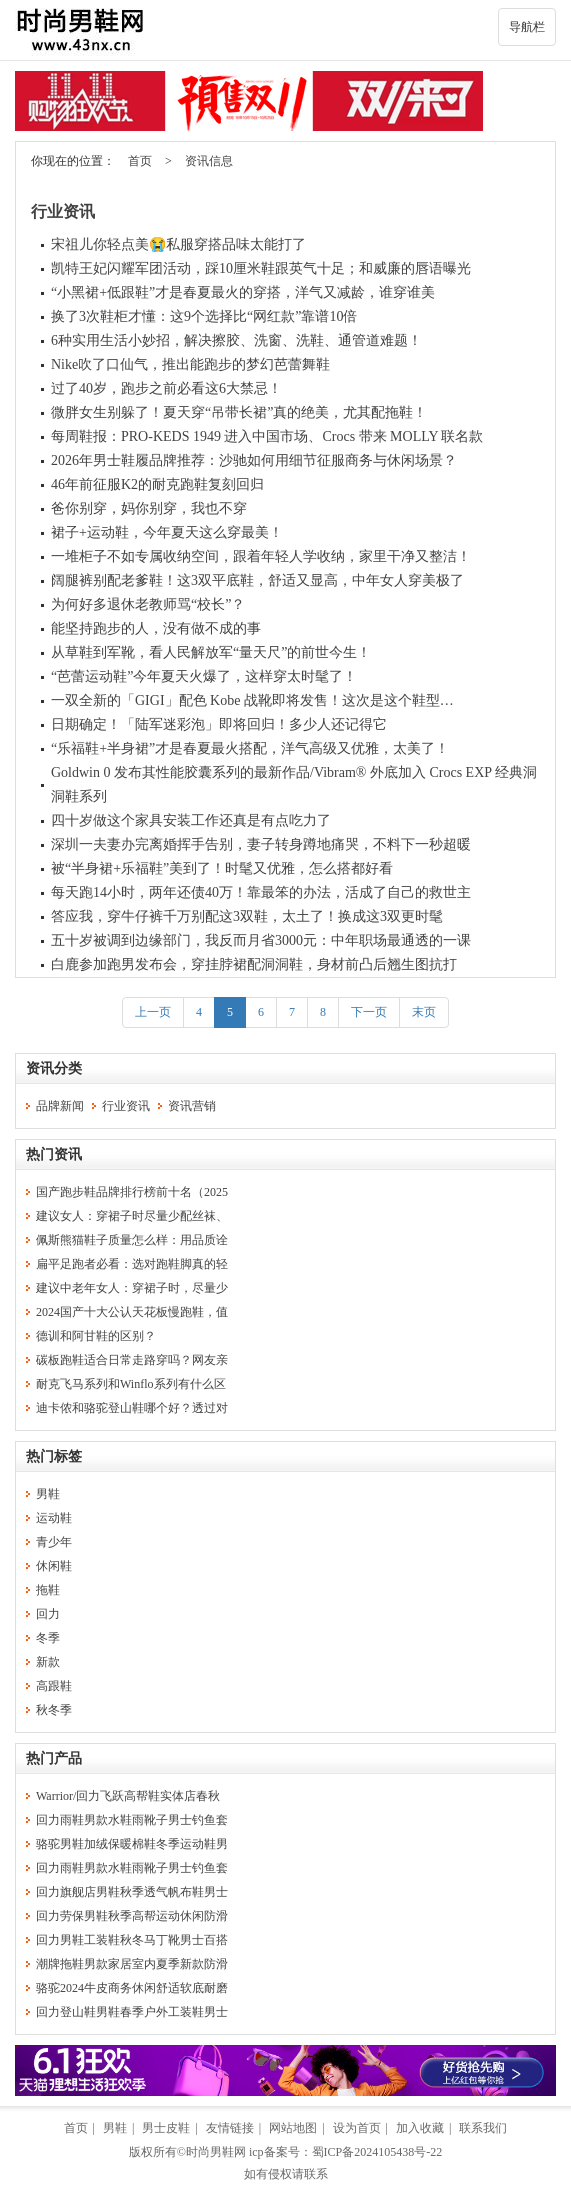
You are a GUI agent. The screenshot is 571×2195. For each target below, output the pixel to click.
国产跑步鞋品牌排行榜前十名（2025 (132, 1192)
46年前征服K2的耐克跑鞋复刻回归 (157, 484)
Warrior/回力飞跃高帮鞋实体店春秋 (128, 1796)
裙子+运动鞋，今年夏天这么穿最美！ (167, 532)
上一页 (153, 1012)
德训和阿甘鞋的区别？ (96, 1336)
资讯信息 (209, 161)
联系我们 (483, 2128)
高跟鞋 (54, 1686)
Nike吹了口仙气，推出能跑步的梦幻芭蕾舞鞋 (190, 364)
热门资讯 (54, 1154)
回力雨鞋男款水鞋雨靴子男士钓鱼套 (132, 1820)
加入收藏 (420, 2128)
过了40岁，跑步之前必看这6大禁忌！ (166, 388)
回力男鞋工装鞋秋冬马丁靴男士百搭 (132, 1940)
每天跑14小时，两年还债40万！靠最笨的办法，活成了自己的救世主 (261, 892)
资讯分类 (54, 1068)
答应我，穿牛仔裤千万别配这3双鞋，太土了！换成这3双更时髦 (247, 916)
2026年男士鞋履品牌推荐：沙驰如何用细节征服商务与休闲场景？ (254, 460)
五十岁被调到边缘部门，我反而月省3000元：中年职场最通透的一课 (261, 940)
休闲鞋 (54, 1566)
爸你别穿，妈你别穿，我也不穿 (149, 508)
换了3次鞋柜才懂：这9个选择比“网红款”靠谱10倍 (204, 316)
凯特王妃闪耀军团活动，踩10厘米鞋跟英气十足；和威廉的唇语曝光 (261, 268)
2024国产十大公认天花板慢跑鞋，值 (132, 1312)
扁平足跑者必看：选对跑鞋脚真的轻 (132, 1264)
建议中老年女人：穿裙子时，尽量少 (132, 1288)
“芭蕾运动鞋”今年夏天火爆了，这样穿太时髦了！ (204, 676)
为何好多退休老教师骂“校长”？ (148, 604)
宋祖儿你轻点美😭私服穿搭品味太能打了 (178, 244)
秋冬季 (54, 1710)
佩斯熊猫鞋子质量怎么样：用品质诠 (132, 1240)
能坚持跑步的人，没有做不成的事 (156, 628)
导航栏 (527, 27)
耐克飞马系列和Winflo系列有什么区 (131, 1384)
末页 (424, 1012)
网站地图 (293, 2128)
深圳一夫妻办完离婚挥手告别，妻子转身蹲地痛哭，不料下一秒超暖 (261, 844)
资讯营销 (192, 1106)
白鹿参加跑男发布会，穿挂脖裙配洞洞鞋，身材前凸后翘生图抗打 (254, 964)
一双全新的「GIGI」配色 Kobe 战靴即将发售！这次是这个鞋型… (252, 700)
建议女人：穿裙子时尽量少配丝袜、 (132, 1216)
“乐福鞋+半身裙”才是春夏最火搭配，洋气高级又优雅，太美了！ (250, 748)
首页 (140, 161)
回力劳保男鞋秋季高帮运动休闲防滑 (132, 1916)
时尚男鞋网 (216, 2152)
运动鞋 (54, 1518)
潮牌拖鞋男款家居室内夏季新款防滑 (132, 1964)
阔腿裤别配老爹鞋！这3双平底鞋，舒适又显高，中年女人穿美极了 (257, 580)
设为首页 (357, 2128)
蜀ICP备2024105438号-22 (377, 2152)
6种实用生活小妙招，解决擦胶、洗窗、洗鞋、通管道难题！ (236, 340)
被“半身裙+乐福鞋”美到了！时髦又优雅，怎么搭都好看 (222, 868)
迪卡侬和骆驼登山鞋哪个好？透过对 (132, 1408)
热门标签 (54, 1456)
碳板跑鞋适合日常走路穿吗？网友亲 (132, 1360)
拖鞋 (48, 1590)
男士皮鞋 (166, 2128)
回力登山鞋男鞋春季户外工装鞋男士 (132, 2012)
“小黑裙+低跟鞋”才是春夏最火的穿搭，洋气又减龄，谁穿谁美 (243, 292)
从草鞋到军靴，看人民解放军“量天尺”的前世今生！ (211, 652)
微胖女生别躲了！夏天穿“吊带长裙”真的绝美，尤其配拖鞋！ (239, 412)
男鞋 (48, 1494)
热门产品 (54, 1758)
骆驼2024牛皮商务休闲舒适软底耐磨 (132, 1988)
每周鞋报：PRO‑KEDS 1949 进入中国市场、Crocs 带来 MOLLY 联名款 (267, 436)
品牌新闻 (60, 1106)
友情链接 (230, 2128)
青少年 (54, 1542)
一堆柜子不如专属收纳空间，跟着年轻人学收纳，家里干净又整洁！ (261, 556)
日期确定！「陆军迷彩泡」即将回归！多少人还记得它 (219, 724)
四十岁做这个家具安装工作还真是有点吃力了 (191, 820)
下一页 (369, 1012)
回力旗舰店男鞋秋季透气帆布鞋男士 (132, 1892)
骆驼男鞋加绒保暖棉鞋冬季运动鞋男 (132, 1844)
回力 (48, 1614)
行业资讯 (63, 211)
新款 (48, 1662)
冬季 (48, 1638)
